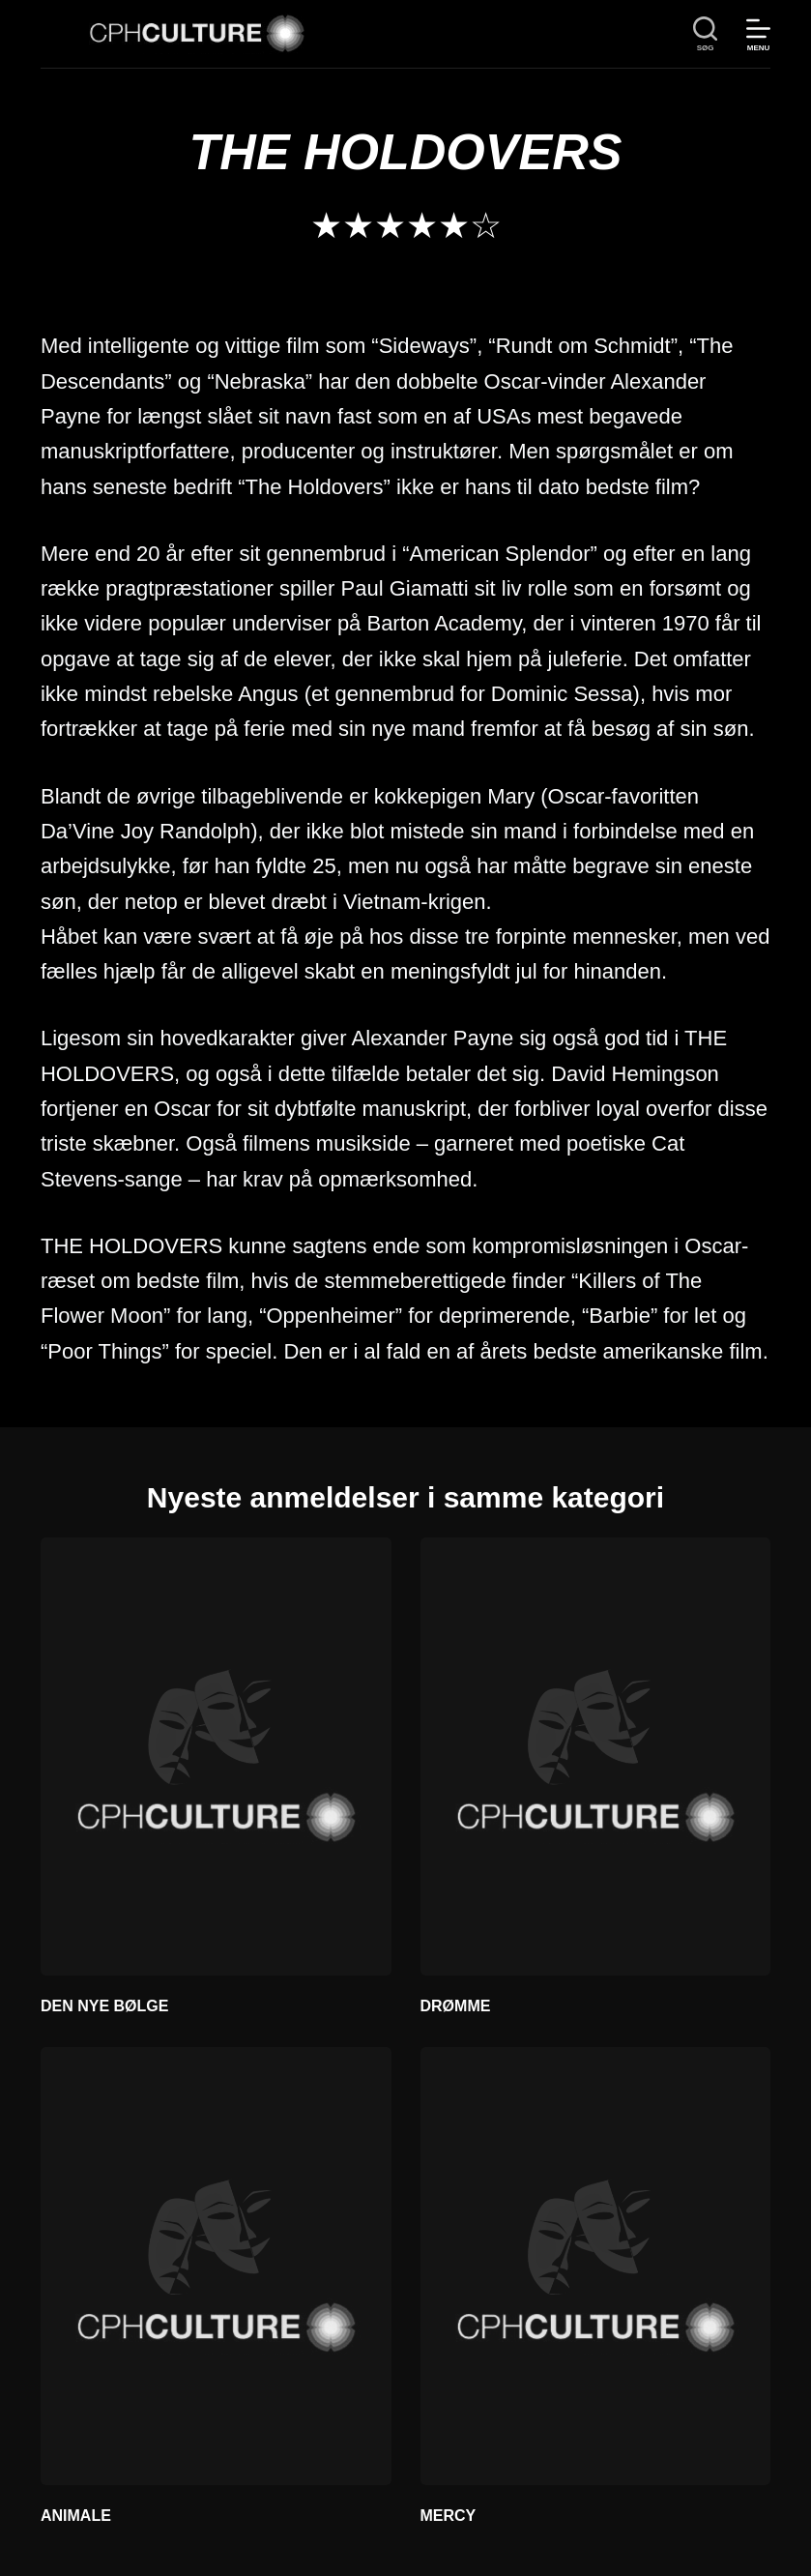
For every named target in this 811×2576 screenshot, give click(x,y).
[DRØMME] (595, 1756)
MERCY (448, 2515)
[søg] (705, 34)
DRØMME (455, 2006)
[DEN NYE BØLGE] (216, 1756)
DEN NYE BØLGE (104, 2006)
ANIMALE (76, 2515)
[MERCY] (595, 2266)
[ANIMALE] (216, 2266)
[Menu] (758, 34)
